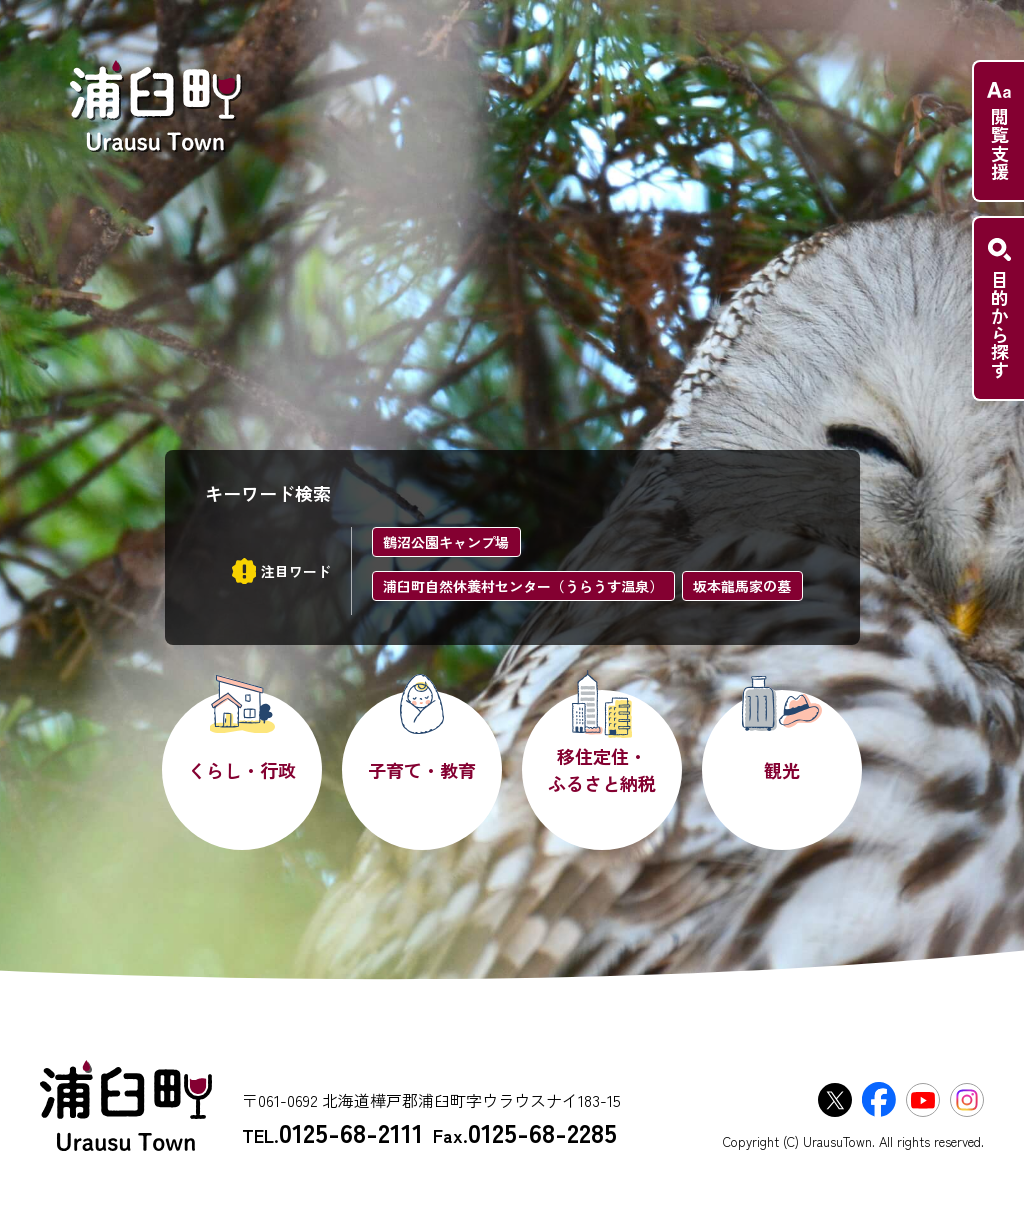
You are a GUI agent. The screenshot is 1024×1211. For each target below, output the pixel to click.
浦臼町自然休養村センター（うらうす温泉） (523, 586)
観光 (782, 770)
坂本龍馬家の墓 (742, 586)
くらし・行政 (242, 770)
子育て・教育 (422, 770)
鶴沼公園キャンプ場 (446, 542)
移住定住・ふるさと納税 (602, 769)
